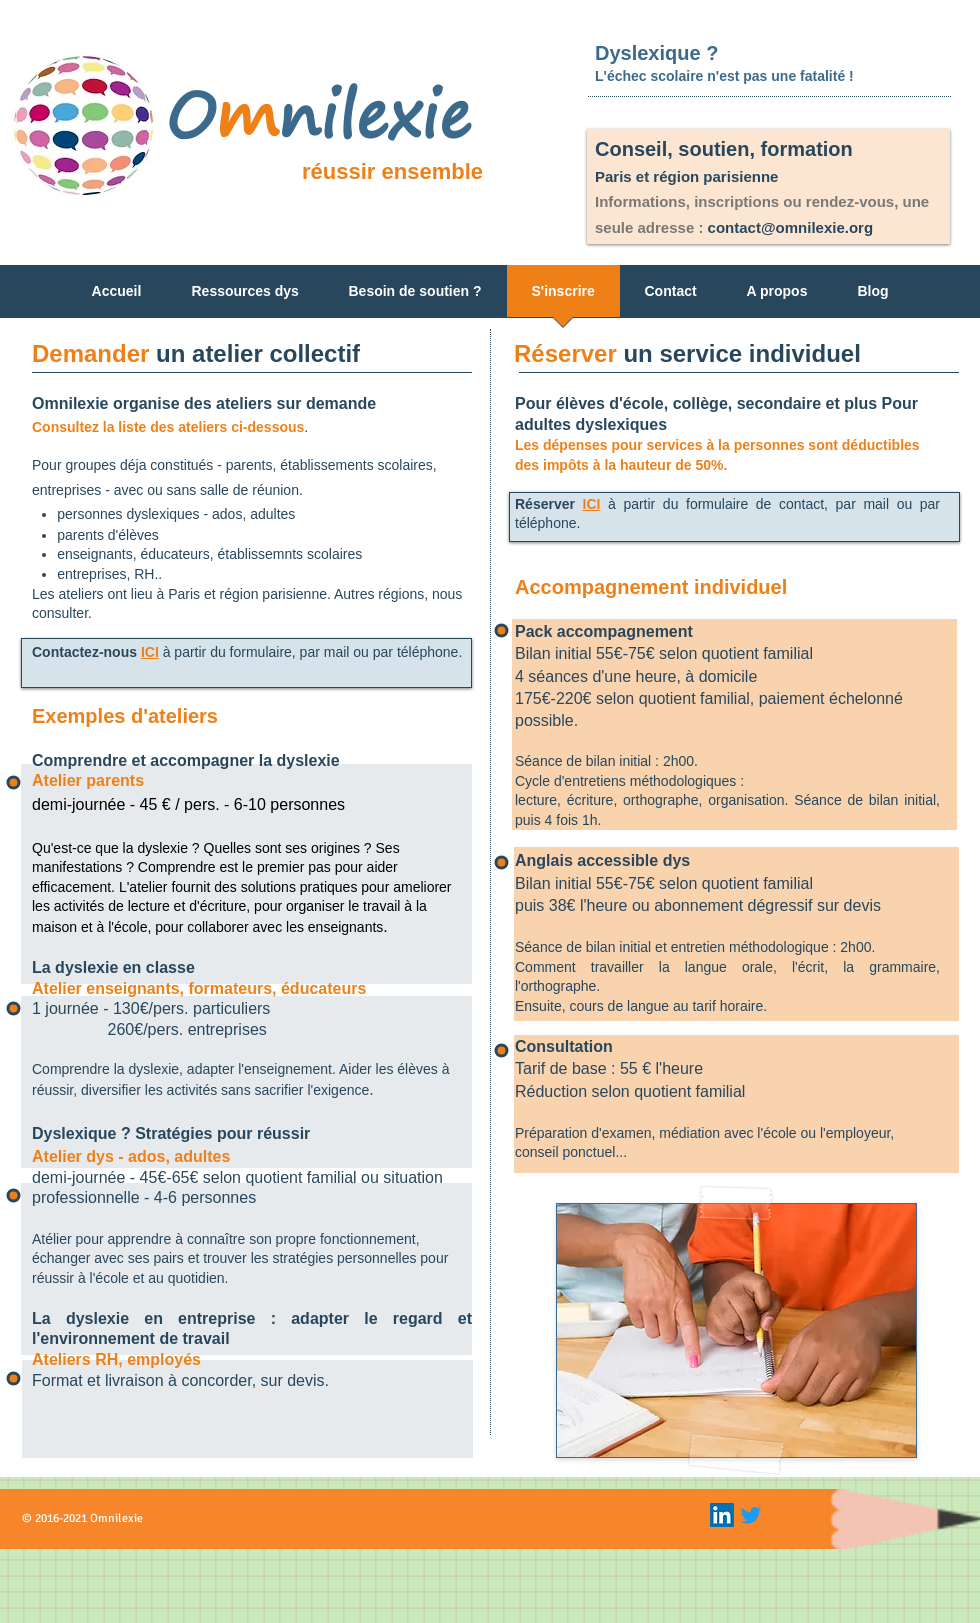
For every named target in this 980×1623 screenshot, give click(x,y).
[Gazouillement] (751, 1515)
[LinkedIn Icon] (722, 1515)
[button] (245, 297)
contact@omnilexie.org (791, 227)
